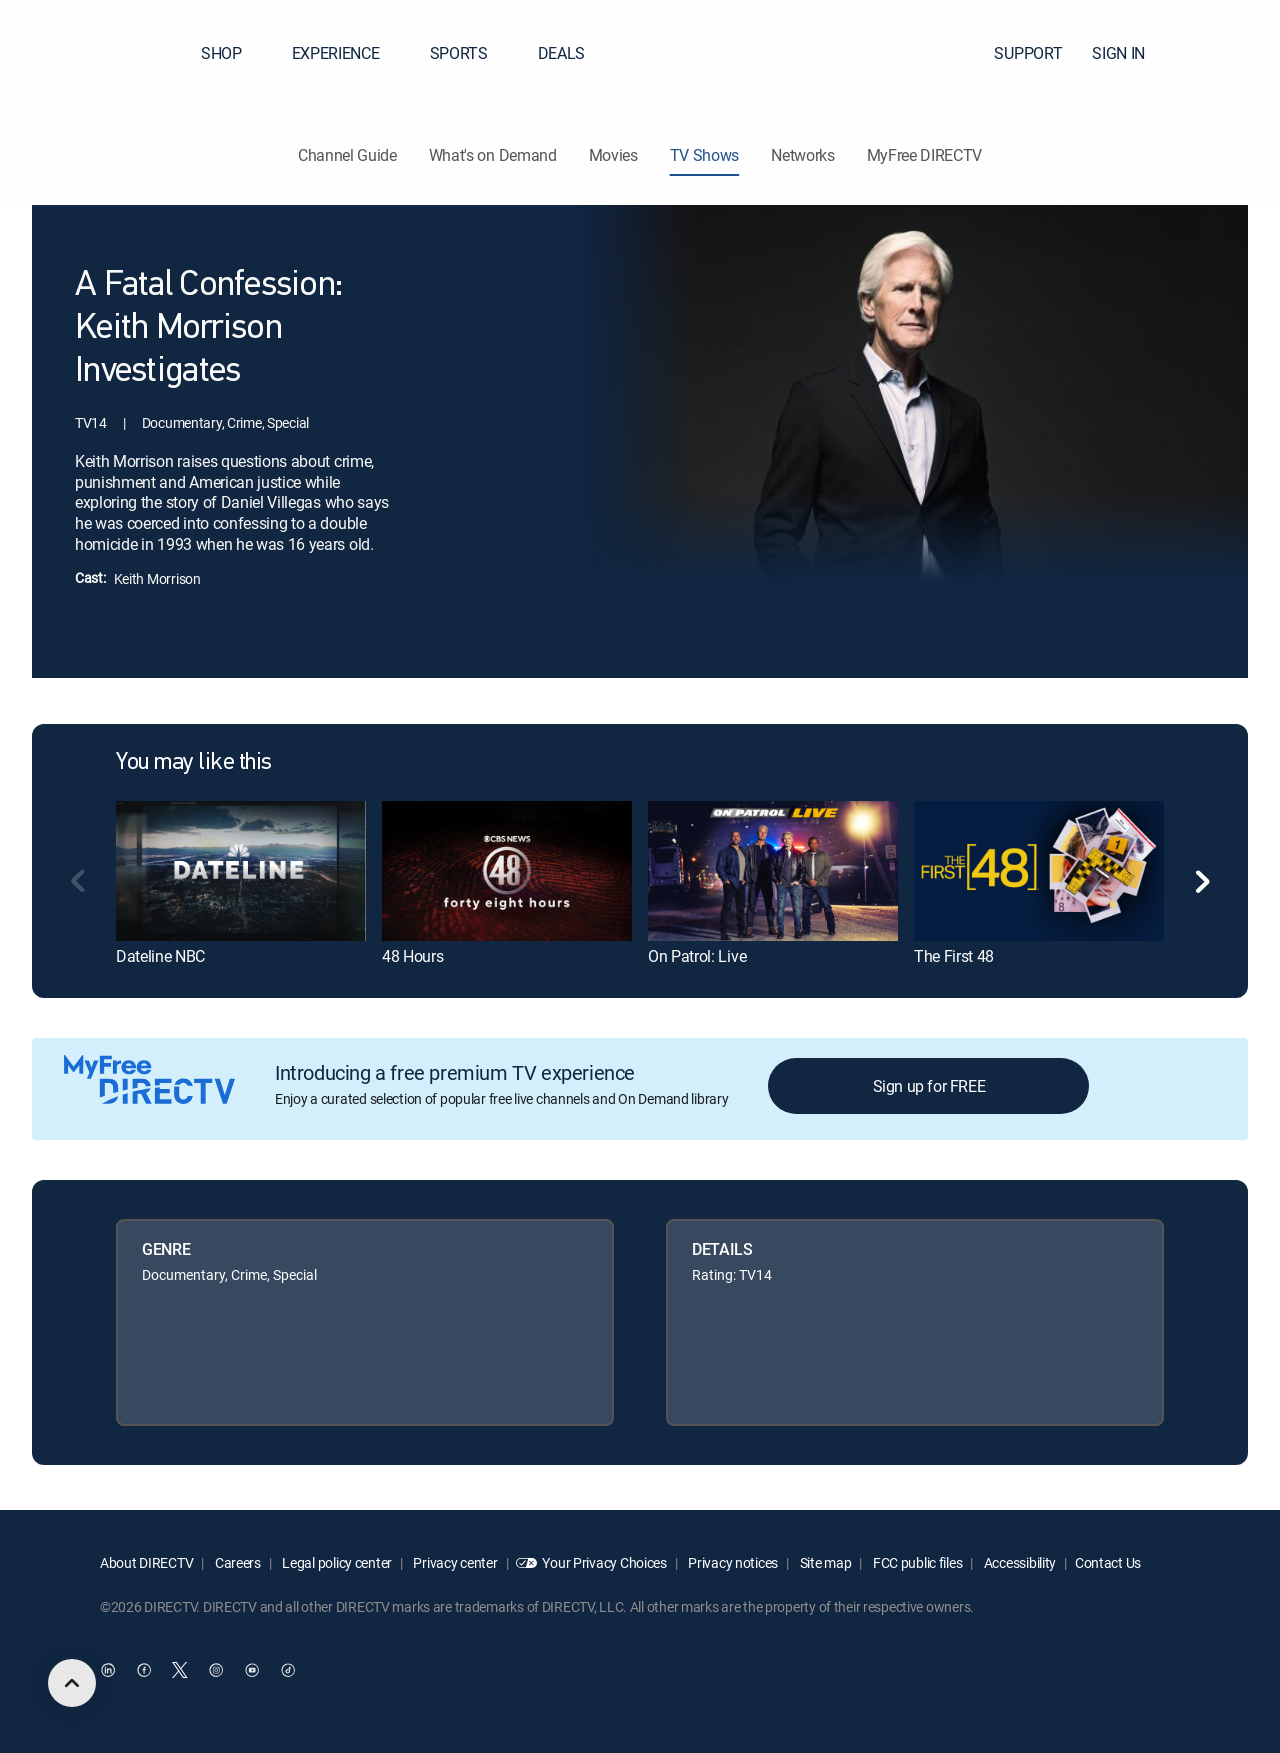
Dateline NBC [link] (160, 956)
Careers (236, 1562)
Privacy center (454, 1562)
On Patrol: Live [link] (697, 956)
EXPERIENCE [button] (348, 53)
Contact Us (1108, 1562)
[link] (241, 871)
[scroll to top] (72, 1683)
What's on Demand (493, 155)
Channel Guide (347, 155)
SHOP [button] (233, 53)
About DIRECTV (146, 1562)
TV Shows (704, 155)
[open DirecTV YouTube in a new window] (252, 1670)
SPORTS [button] (471, 53)
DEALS (561, 53)
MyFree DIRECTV (925, 155)
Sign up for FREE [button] (929, 1086)
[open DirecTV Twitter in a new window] (180, 1670)
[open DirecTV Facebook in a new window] (144, 1670)
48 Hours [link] (412, 956)
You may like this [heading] (194, 763)
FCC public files (916, 1562)
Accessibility (1018, 1562)
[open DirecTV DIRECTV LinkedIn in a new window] (108, 1670)
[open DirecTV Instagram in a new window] (216, 1670)
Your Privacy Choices (604, 1562)
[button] (1229, 53)
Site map (824, 1562)
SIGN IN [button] (1130, 53)
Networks (802, 155)
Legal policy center (336, 1562)
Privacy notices (732, 1562)
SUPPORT (1028, 53)
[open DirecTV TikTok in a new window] (288, 1670)
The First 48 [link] (954, 956)
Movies (613, 155)
